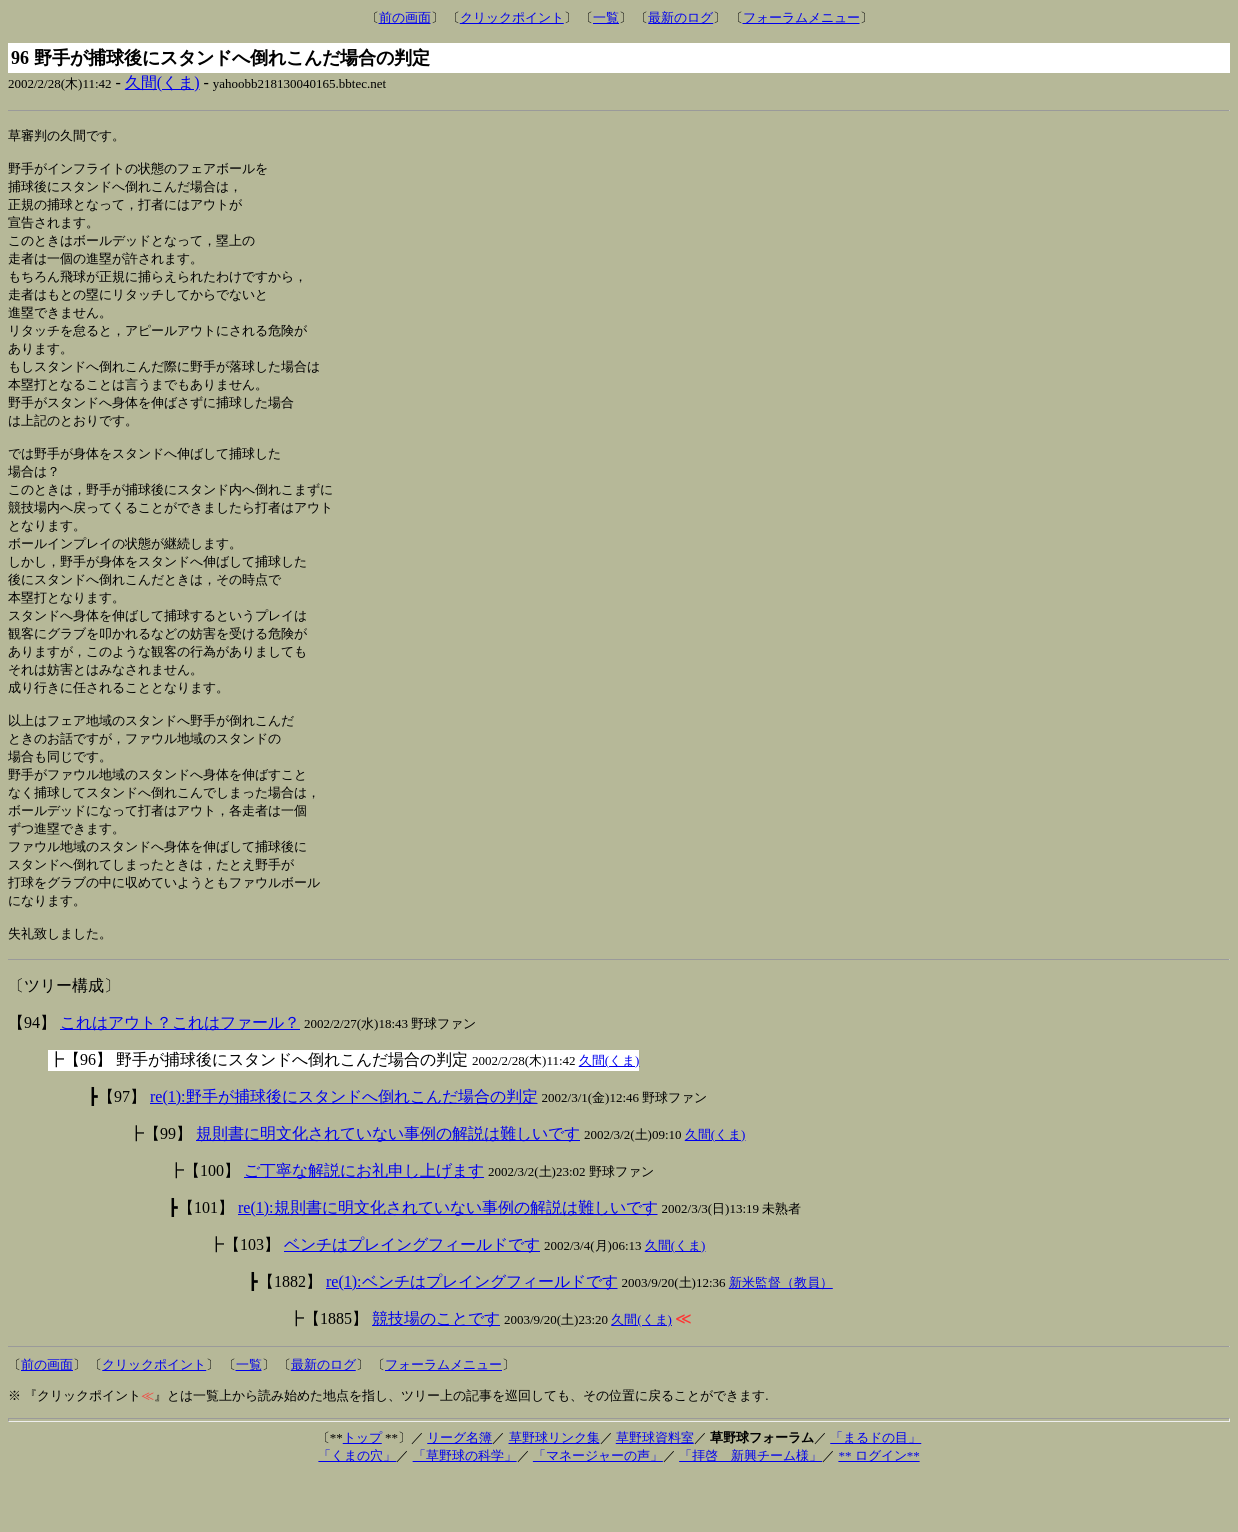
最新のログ (680, 17)
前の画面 (405, 17)
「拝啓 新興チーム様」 (750, 1509)
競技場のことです (436, 1372)
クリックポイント (512, 17)
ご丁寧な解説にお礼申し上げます (364, 1224)
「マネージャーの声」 (598, 1509)
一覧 (606, 17)
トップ (362, 1491)
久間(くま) (162, 82)
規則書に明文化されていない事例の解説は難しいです (388, 1187)
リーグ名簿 (459, 1491)
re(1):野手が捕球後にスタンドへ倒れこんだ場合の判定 (344, 1150)
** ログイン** (878, 1509)
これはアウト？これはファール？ (180, 1076)
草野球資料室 (655, 1491)
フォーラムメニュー (801, 17)
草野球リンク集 (554, 1491)
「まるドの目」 (875, 1491)
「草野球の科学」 (465, 1509)
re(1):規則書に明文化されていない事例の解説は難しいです (448, 1261)
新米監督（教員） (781, 1336)
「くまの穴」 (357, 1509)
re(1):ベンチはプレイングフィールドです (472, 1335)
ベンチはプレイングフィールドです (412, 1298)
